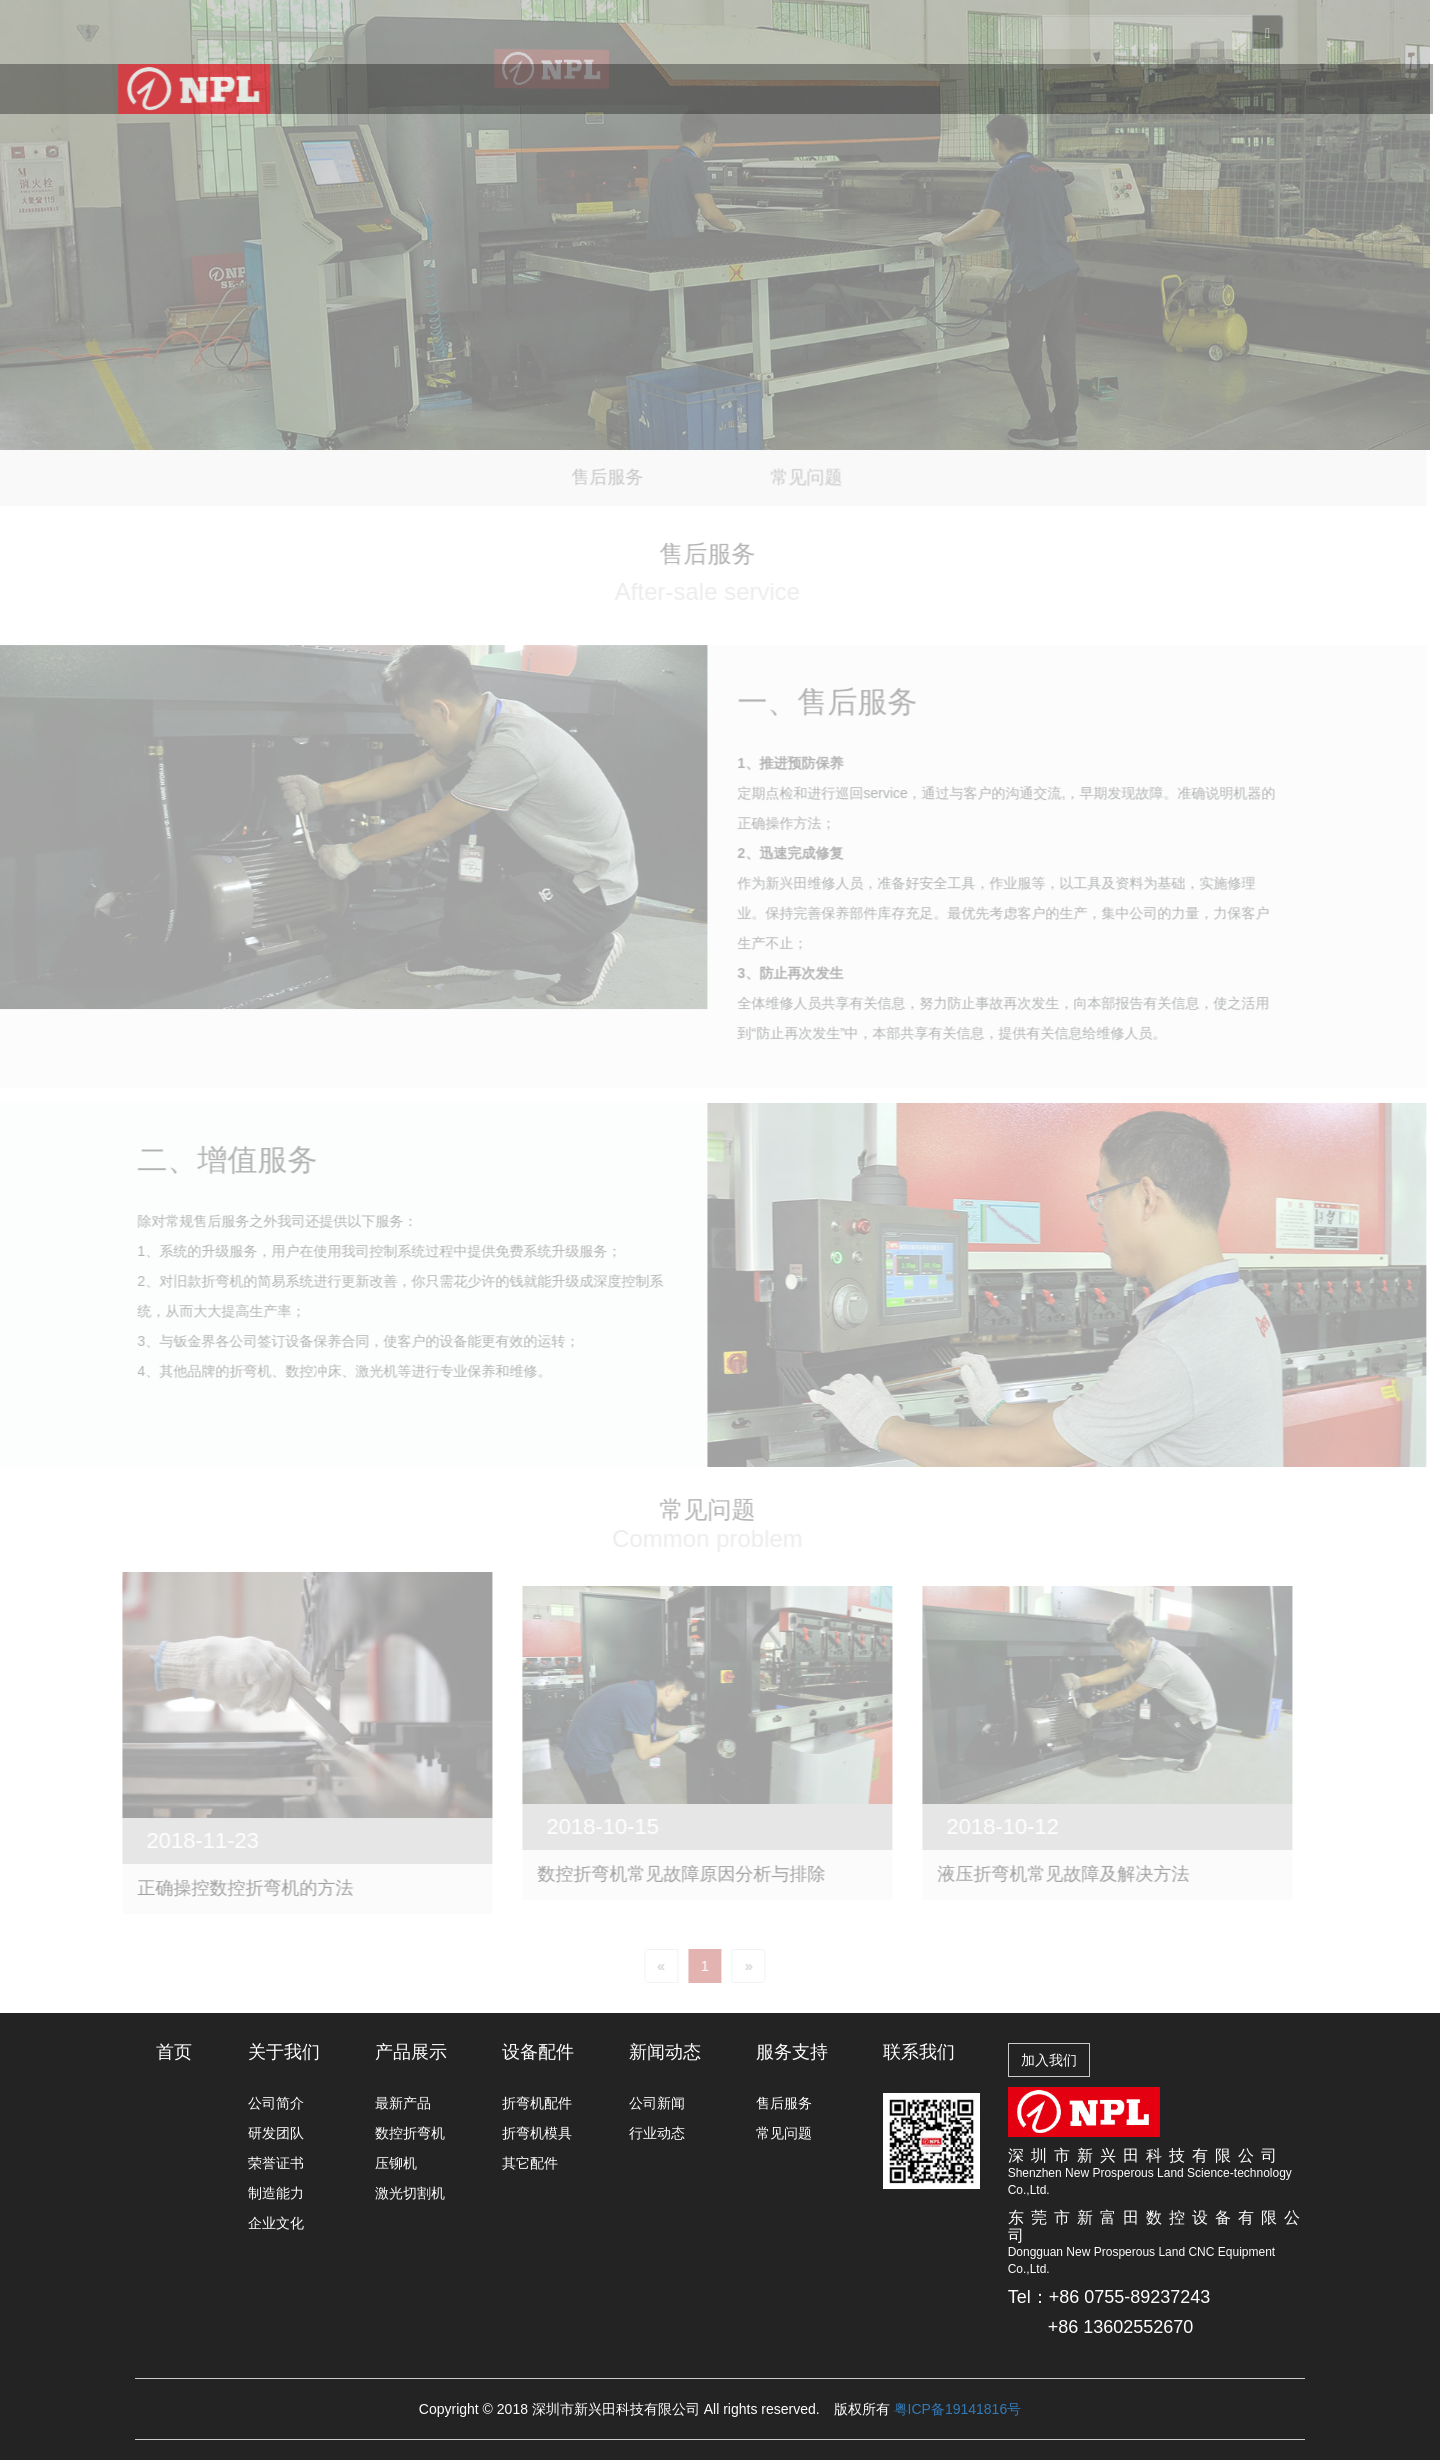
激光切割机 (410, 2193)
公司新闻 (657, 2103)
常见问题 (784, 2133)
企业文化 (276, 2223)
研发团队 (276, 2133)
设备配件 (701, 95)
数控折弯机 (410, 2133)
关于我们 (469, 91)
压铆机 (396, 2163)
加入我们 (1049, 2060)
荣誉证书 (276, 2163)
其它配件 (530, 2163)
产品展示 (585, 93)
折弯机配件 (537, 2103)
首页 (369, 89)
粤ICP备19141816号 (958, 2409)
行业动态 (657, 2133)
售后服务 (784, 2103)
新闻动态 (817, 99)
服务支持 (932, 104)
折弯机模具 (537, 2133)
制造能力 (276, 2193)
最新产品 (403, 2103)
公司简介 (276, 2103)
